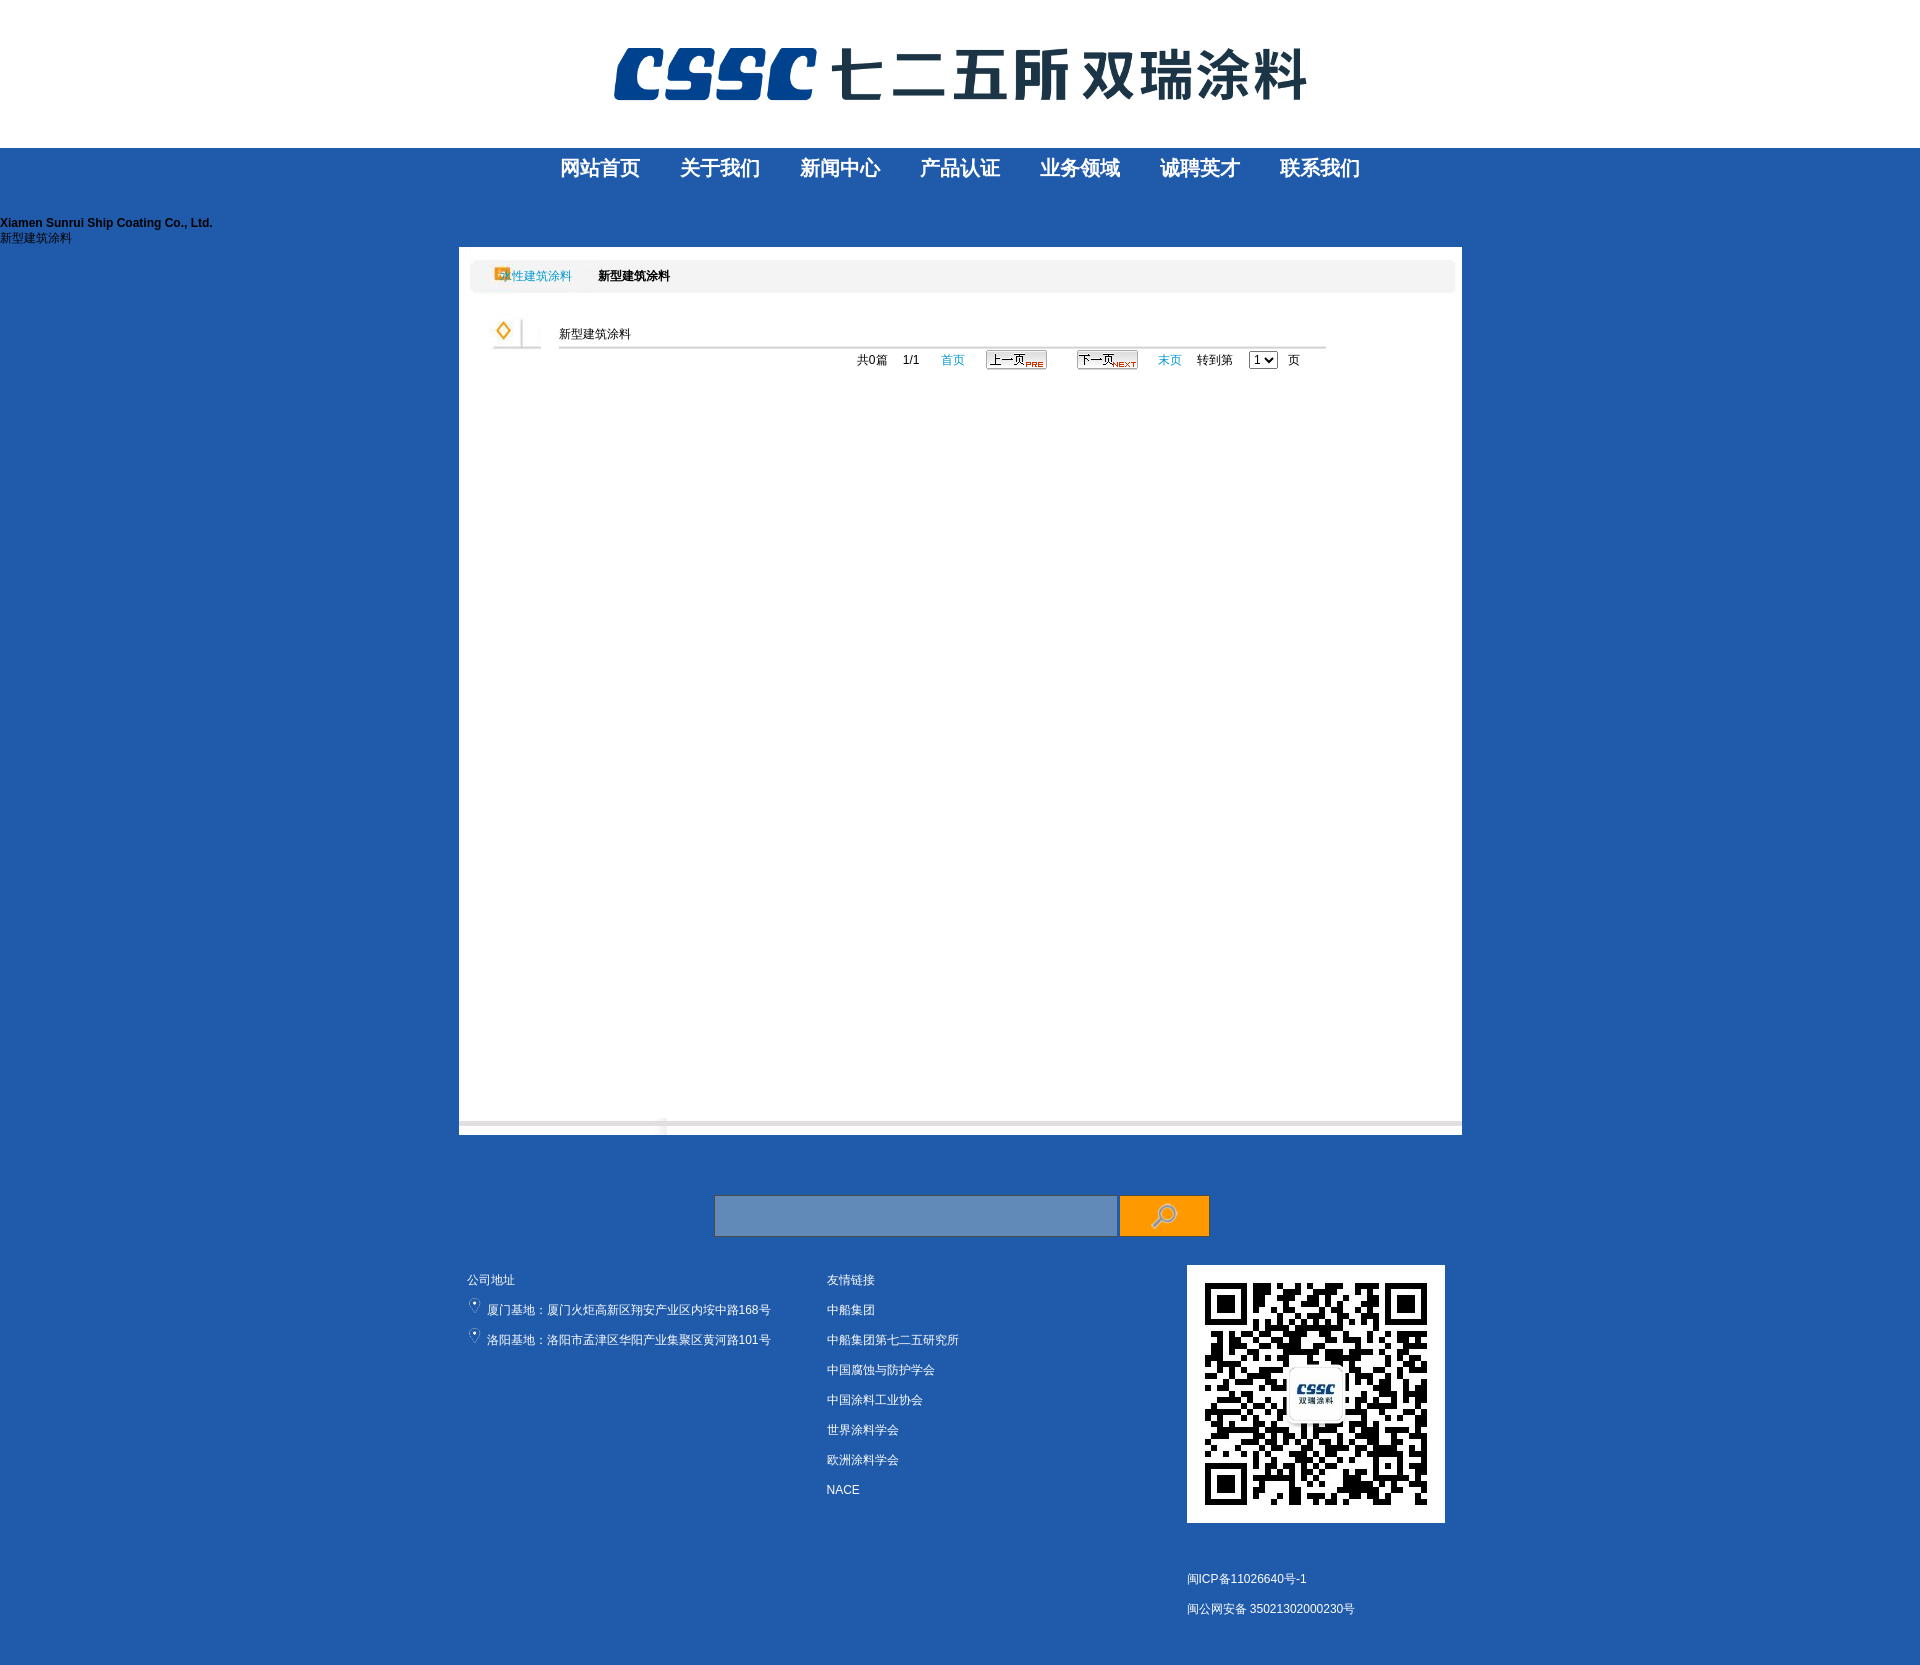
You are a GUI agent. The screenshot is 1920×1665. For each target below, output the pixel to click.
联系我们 (1320, 168)
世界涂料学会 (863, 1430)
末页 (1170, 360)
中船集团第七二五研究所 (893, 1340)
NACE (843, 1490)
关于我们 (720, 168)
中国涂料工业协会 (875, 1400)
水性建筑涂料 (531, 276)
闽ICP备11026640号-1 (1247, 1579)
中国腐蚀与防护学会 (881, 1370)
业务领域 (1080, 168)
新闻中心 (840, 168)
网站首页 (600, 168)
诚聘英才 (1200, 168)
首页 (953, 360)
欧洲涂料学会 (863, 1460)
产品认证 (960, 168)
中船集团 (851, 1310)
